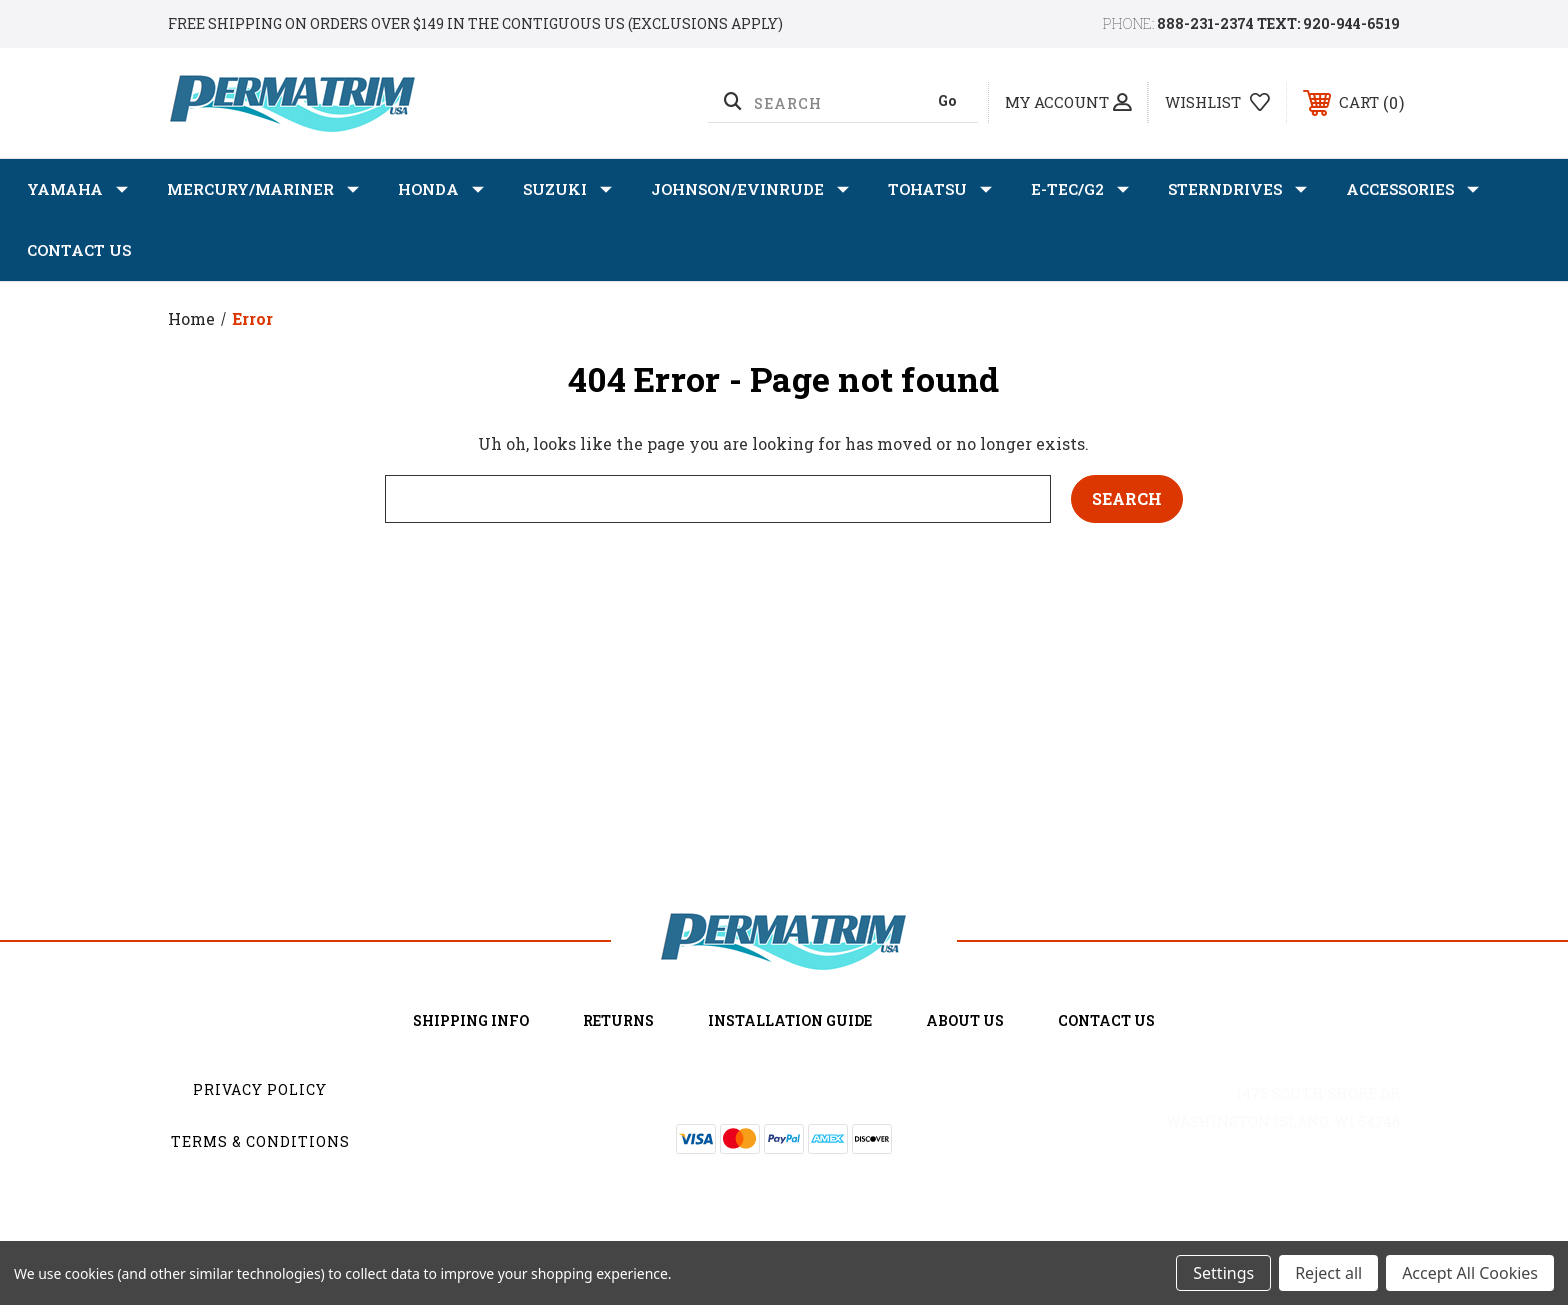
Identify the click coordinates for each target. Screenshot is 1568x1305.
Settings (1223, 1273)
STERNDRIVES (1237, 189)
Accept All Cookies (1470, 1273)
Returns (618, 1020)
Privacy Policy (260, 1089)
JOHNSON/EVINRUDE (750, 189)
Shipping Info (471, 1020)
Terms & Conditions (260, 1141)
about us (965, 1020)
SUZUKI (567, 189)
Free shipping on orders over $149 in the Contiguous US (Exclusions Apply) (475, 23)
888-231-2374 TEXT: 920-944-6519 (1278, 23)
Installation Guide (790, 1020)
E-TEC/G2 (1080, 189)
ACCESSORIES (1412, 189)
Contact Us (79, 250)
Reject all (1328, 1273)
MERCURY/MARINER (263, 189)
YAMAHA (77, 189)
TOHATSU (940, 189)
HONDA (441, 189)
